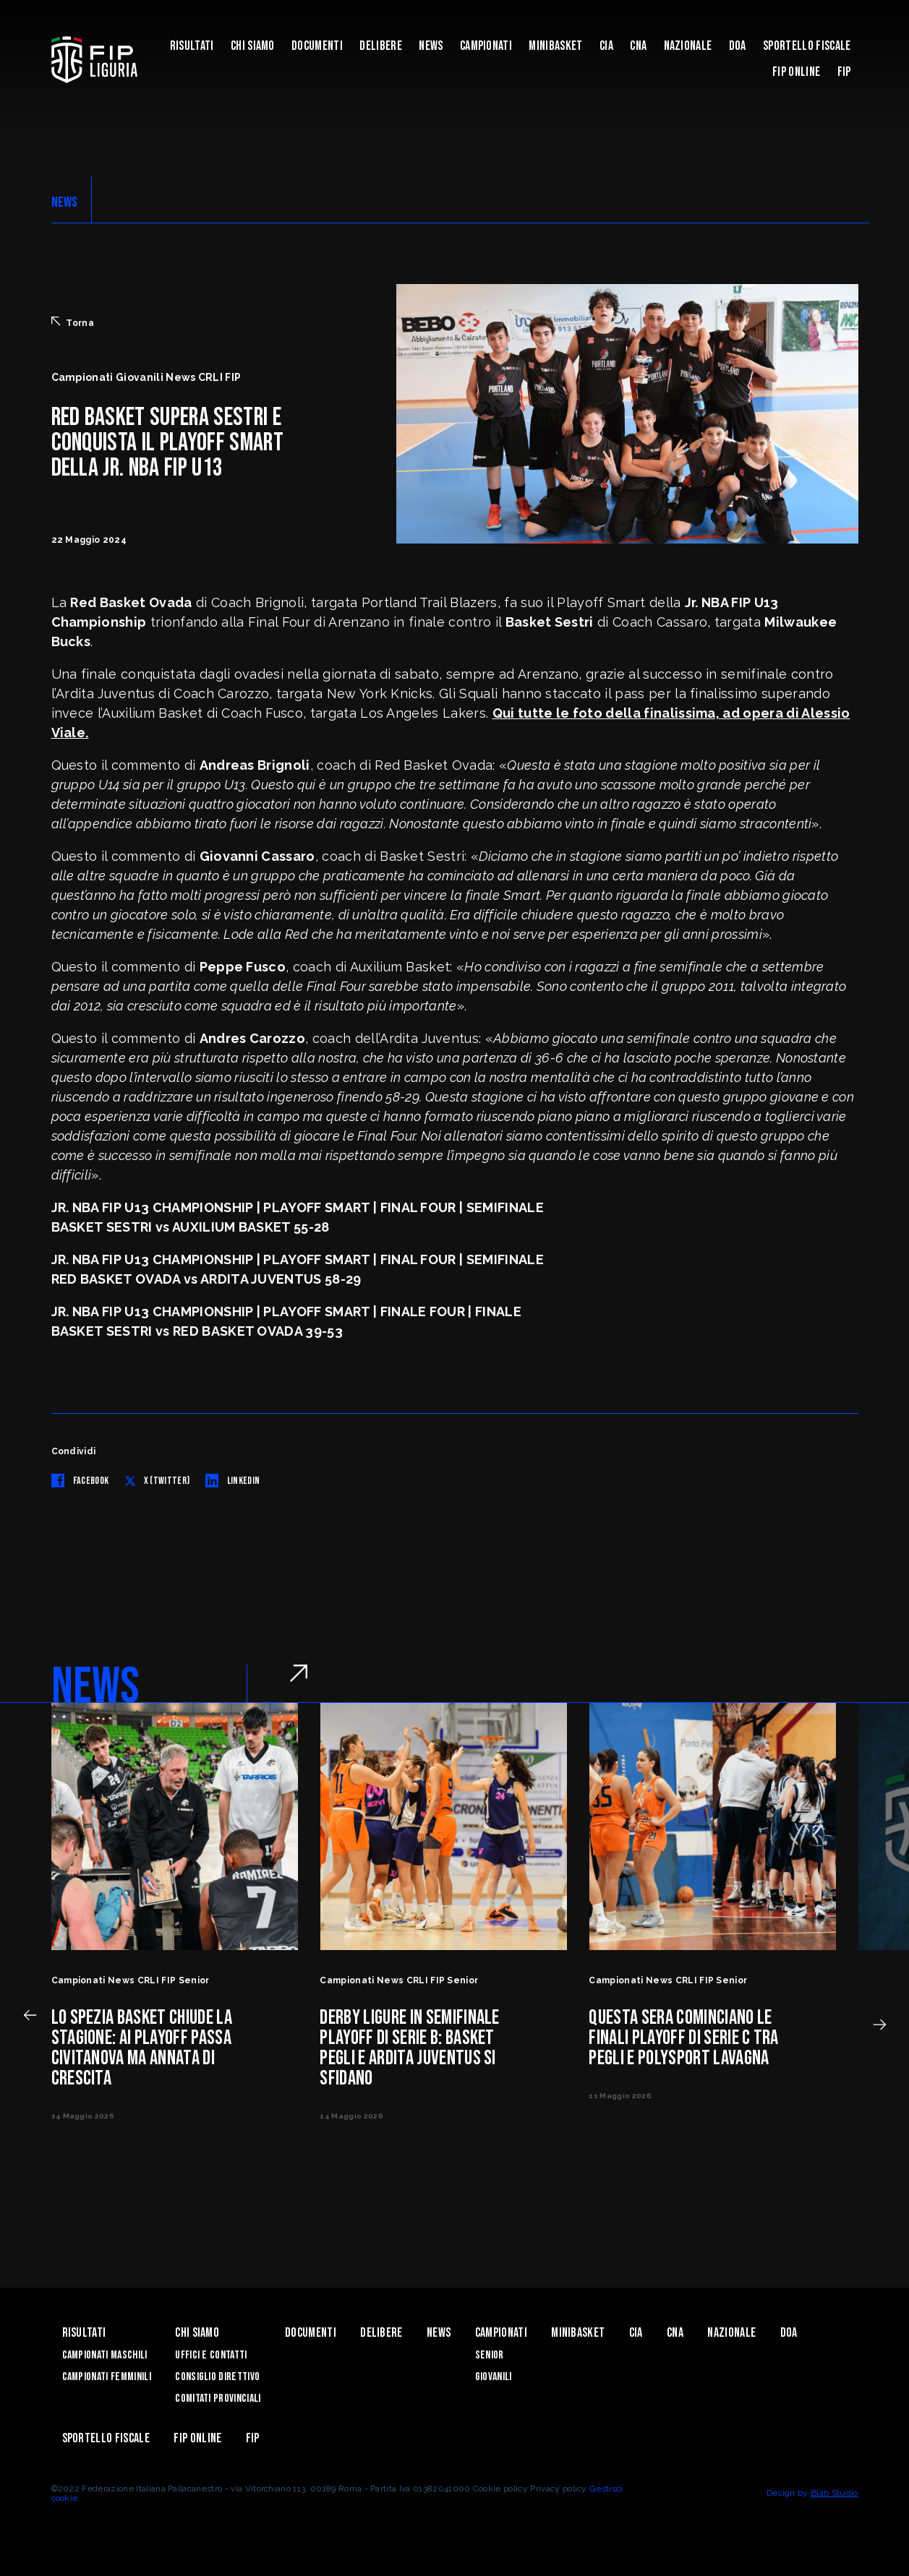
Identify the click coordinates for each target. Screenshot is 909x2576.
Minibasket (555, 45)
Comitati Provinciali (217, 2398)
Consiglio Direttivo (217, 2377)
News (431, 45)
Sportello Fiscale (806, 45)
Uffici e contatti (211, 2355)
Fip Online (796, 72)
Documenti (317, 45)
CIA (606, 45)
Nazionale (688, 45)
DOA (737, 45)
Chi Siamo (253, 45)
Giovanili (493, 2377)
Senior (489, 2355)
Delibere (380, 45)
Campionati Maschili (105, 2355)
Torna (73, 322)
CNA (638, 45)
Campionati (486, 45)
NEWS (64, 202)
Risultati (192, 45)
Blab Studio (834, 2493)
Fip (844, 72)
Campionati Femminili (106, 2377)
